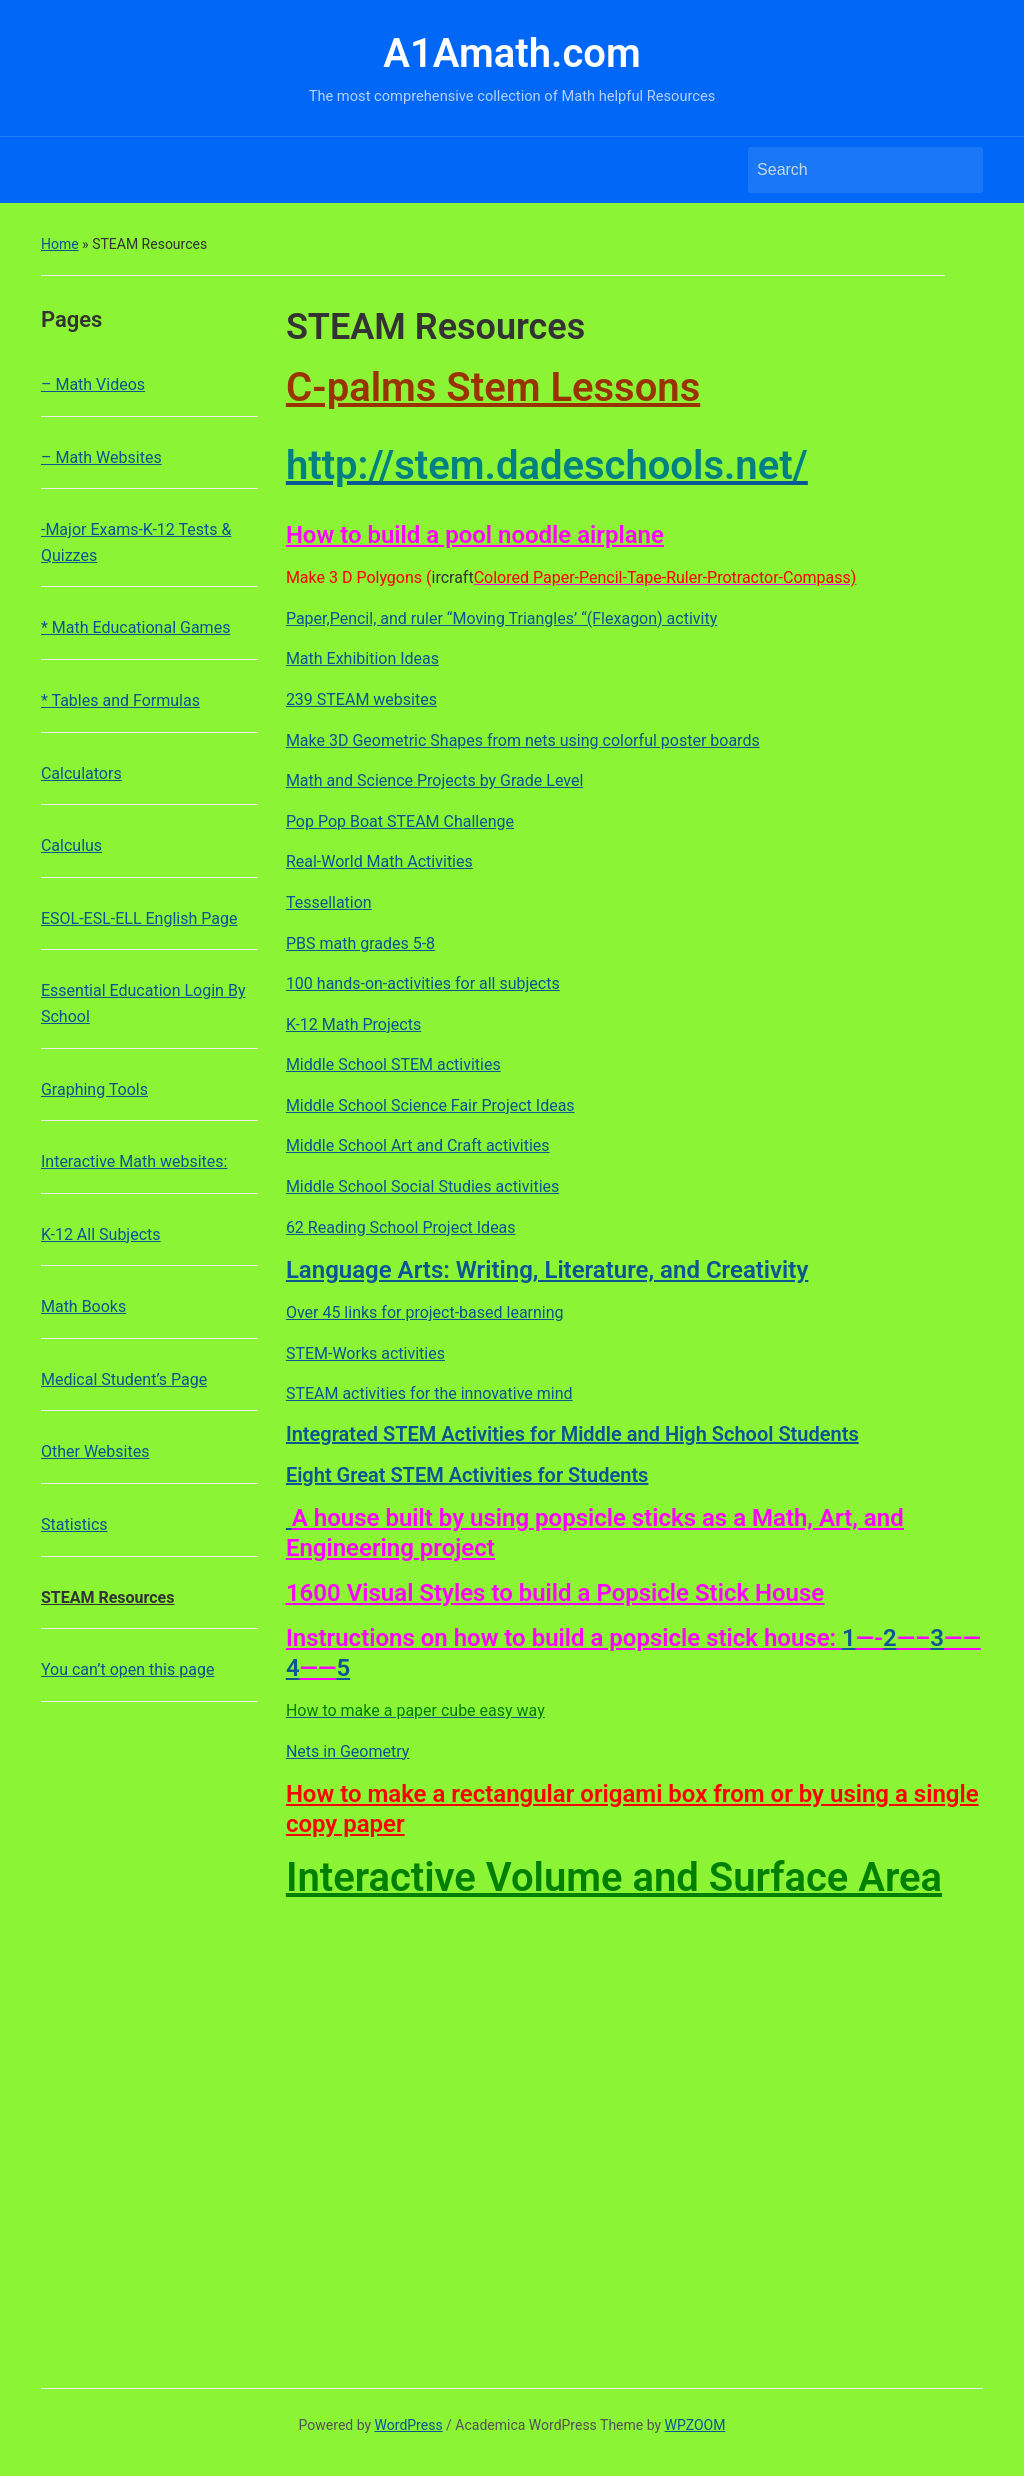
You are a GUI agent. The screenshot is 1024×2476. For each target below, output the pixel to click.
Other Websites (95, 1451)
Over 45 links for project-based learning (425, 1312)
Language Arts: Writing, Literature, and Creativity (547, 1270)
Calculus (71, 845)
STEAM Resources (108, 1597)
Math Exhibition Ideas (362, 658)
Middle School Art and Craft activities (418, 1145)
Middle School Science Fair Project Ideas (430, 1105)
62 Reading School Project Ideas (401, 1227)
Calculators (81, 773)
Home (60, 244)
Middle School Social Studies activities (422, 1186)
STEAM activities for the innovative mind (429, 1393)
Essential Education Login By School (143, 1003)
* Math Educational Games (135, 627)
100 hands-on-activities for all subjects (423, 983)
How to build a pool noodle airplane (475, 535)
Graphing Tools (94, 1089)
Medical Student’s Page (124, 1379)
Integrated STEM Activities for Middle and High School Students (572, 1434)
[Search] (847, 170)
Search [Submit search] (958, 170)
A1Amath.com (511, 53)
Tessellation (329, 902)
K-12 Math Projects (353, 1024)
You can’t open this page (127, 1669)
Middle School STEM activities (393, 1064)
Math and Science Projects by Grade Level (434, 780)
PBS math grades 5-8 (360, 943)
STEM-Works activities (365, 1353)
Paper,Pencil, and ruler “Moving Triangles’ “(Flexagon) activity (501, 618)
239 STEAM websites (361, 699)
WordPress (409, 2425)
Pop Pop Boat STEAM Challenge (400, 821)
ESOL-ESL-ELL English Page (139, 918)
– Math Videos (93, 384)
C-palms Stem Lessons (493, 387)
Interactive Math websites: (134, 1161)
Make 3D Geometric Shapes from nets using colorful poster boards (523, 740)
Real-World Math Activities (379, 861)
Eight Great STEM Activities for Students (467, 1475)
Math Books (83, 1306)
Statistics (74, 1524)
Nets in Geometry (347, 1751)
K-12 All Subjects (101, 1234)
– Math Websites (101, 457)
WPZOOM (695, 2425)
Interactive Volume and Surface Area (614, 1877)
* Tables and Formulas (120, 700)
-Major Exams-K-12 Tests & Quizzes (136, 542)
